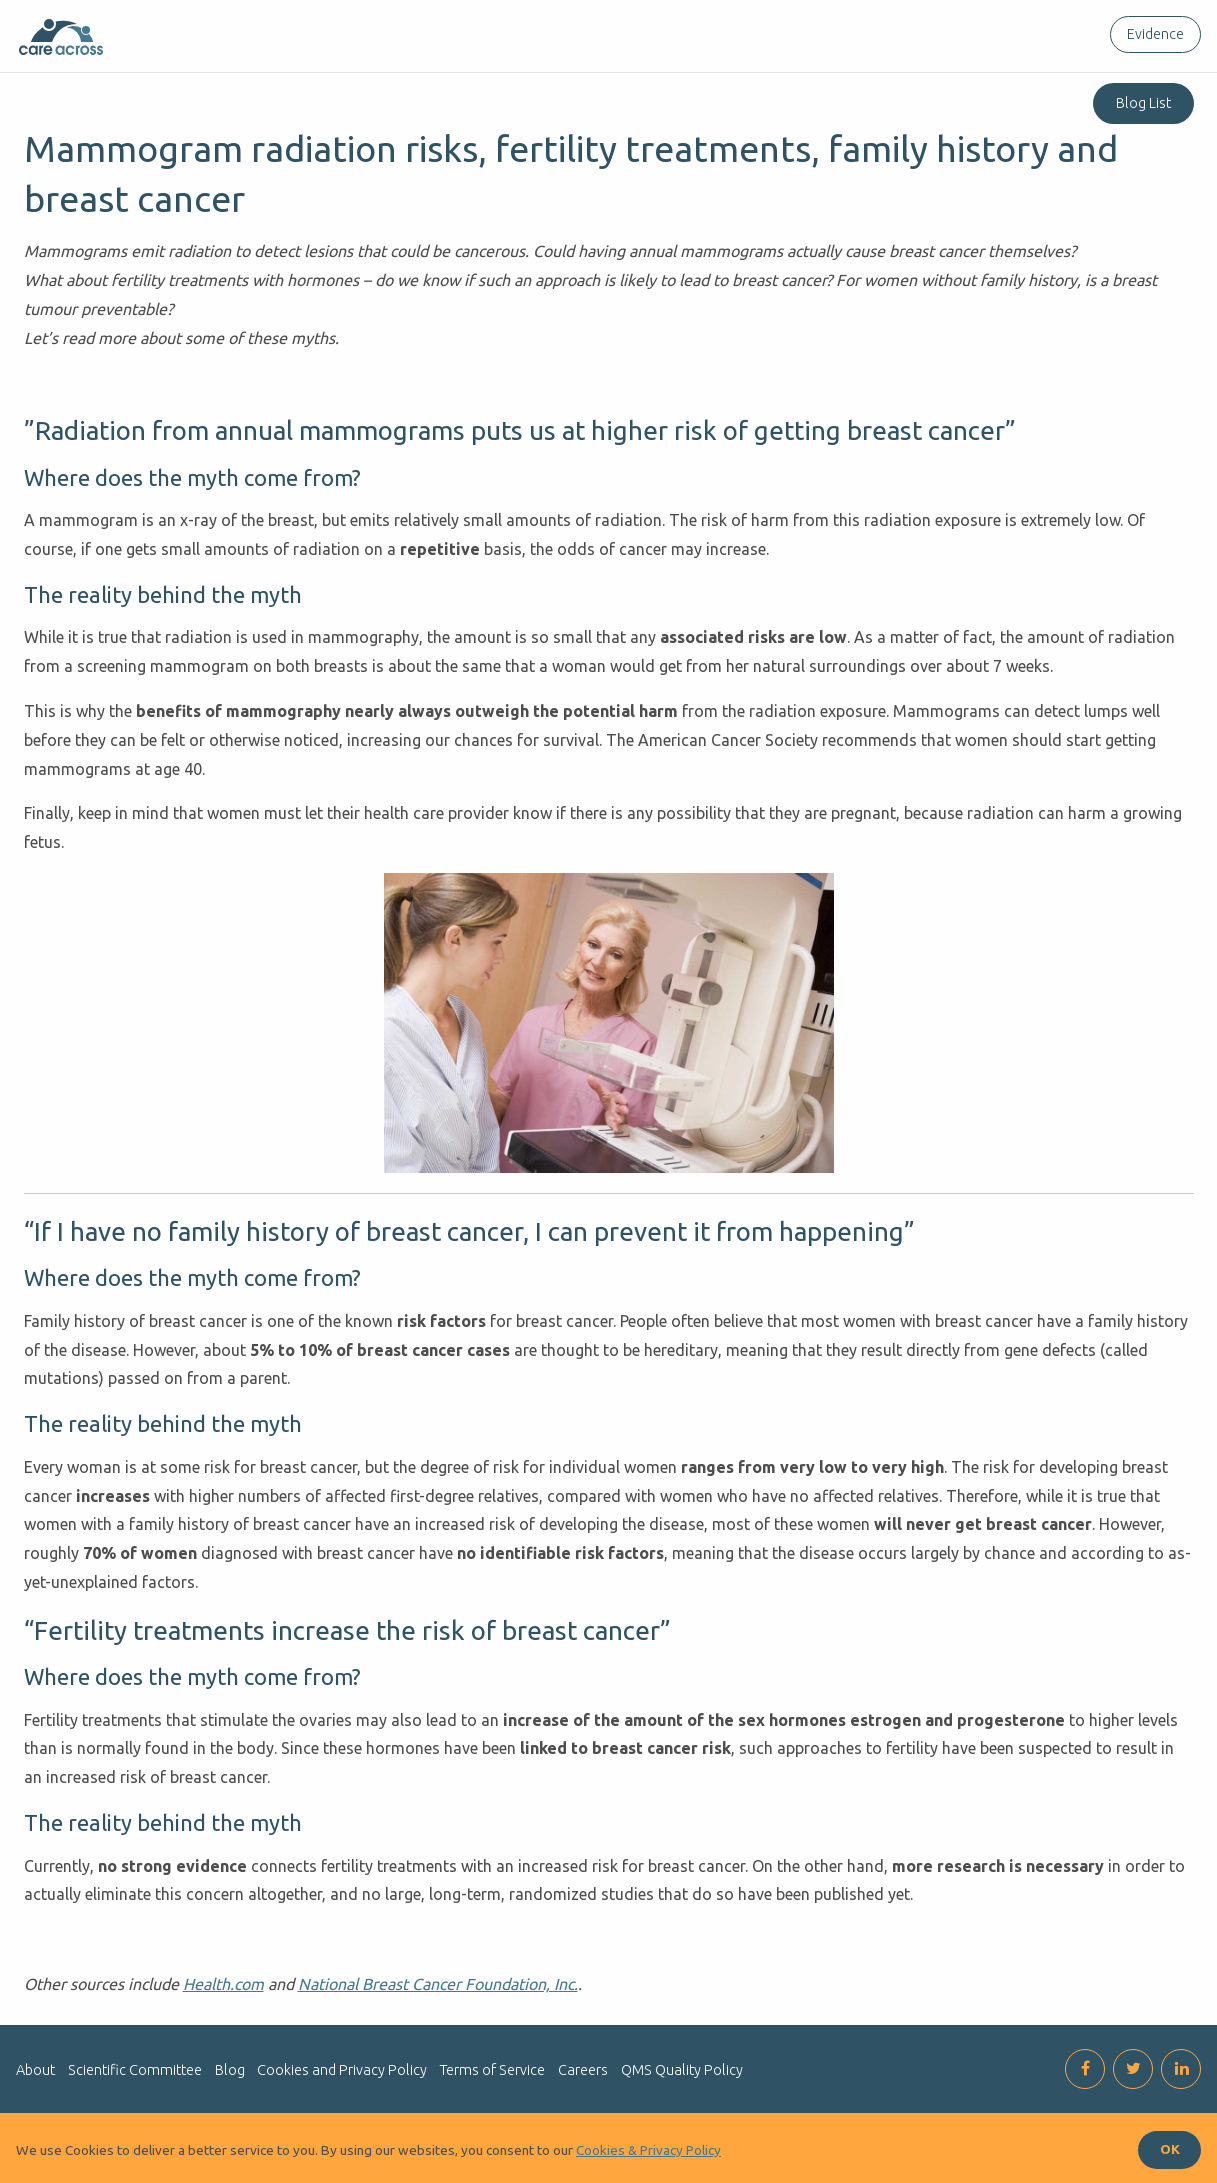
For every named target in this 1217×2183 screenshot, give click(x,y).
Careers (583, 2070)
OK (1170, 2149)
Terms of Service (492, 2070)
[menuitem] (1151, 34)
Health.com (223, 1984)
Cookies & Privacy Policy (648, 2150)
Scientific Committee (135, 2070)
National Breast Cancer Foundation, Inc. (438, 1984)
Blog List (1143, 103)
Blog (230, 2070)
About (35, 2070)
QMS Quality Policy (682, 2070)
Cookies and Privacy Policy (342, 2070)
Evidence (1155, 34)
